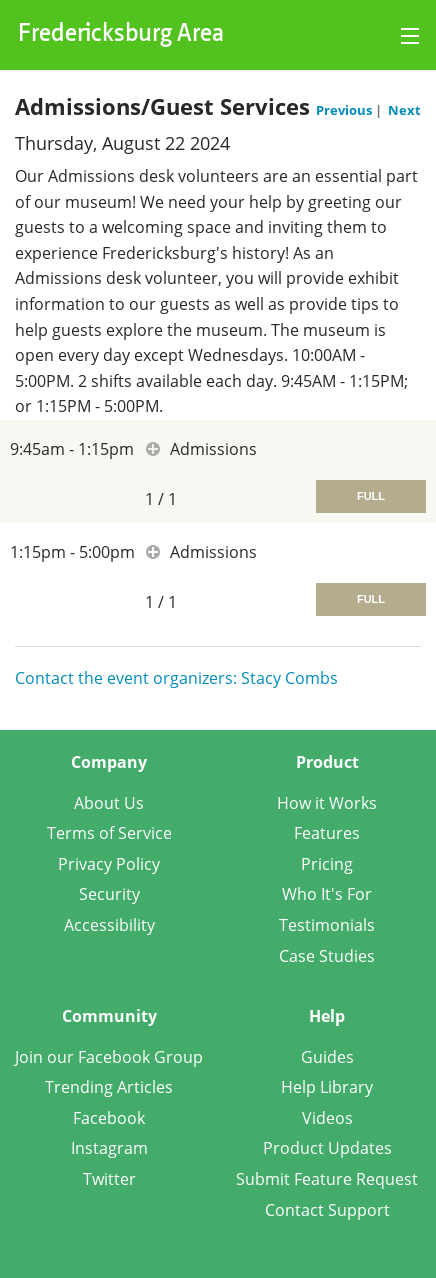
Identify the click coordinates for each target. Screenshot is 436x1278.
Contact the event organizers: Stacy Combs (176, 678)
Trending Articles (109, 1087)
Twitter (109, 1179)
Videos (327, 1118)
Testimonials (327, 925)
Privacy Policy (109, 864)
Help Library (327, 1087)
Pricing (327, 864)
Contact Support (327, 1210)
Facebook (109, 1118)
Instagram (109, 1148)
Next (404, 110)
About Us (109, 803)
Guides (327, 1057)
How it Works (327, 803)
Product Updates (327, 1148)
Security (109, 894)
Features (327, 833)
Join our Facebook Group (109, 1057)
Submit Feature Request (327, 1179)
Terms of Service (109, 833)
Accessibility (109, 925)
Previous (345, 110)
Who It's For (327, 894)
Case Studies (327, 956)
